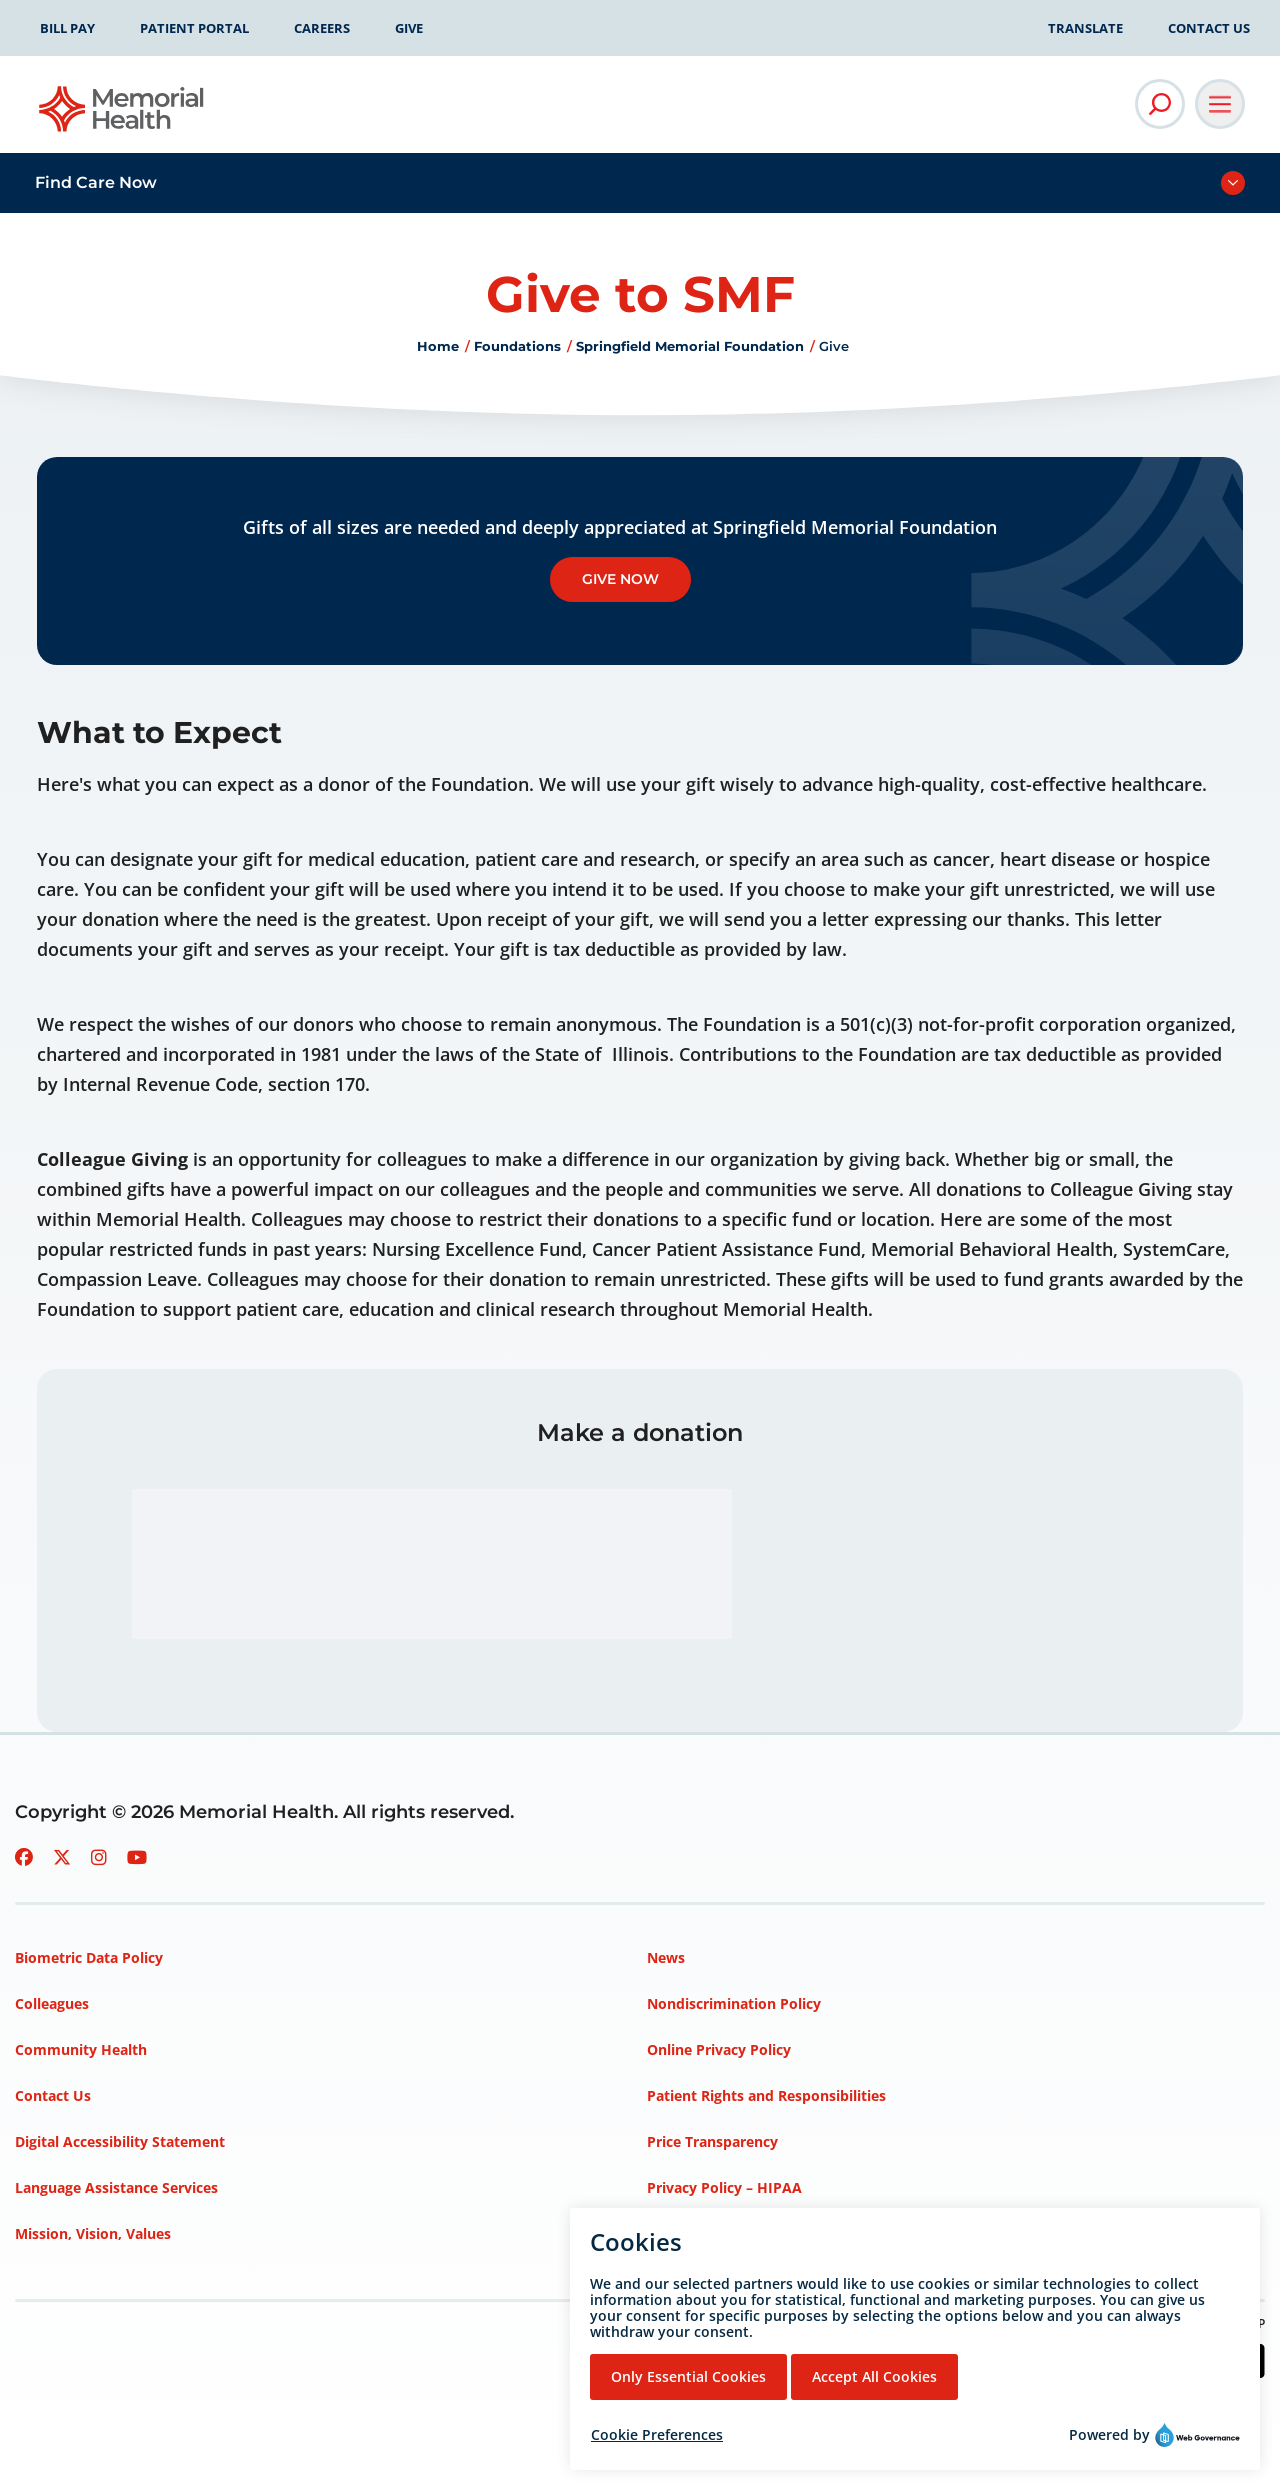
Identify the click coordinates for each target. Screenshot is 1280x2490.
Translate (1085, 28)
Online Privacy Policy (719, 2049)
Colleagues (52, 2003)
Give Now (620, 579)
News (666, 1957)
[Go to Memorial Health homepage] (122, 115)
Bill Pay (67, 28)
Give (409, 28)
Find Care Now (96, 182)
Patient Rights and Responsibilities (766, 2095)
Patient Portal (194, 28)
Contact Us (1209, 28)
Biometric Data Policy (89, 1957)
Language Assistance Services (116, 2187)
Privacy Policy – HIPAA (724, 2187)
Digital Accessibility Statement (120, 2141)
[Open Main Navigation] (1220, 104)
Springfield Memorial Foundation (690, 346)
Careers (322, 28)
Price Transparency (712, 2141)
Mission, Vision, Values (93, 2233)
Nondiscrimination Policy (734, 2003)
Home (438, 346)
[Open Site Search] (1160, 104)
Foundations (517, 346)
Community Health (81, 2049)
